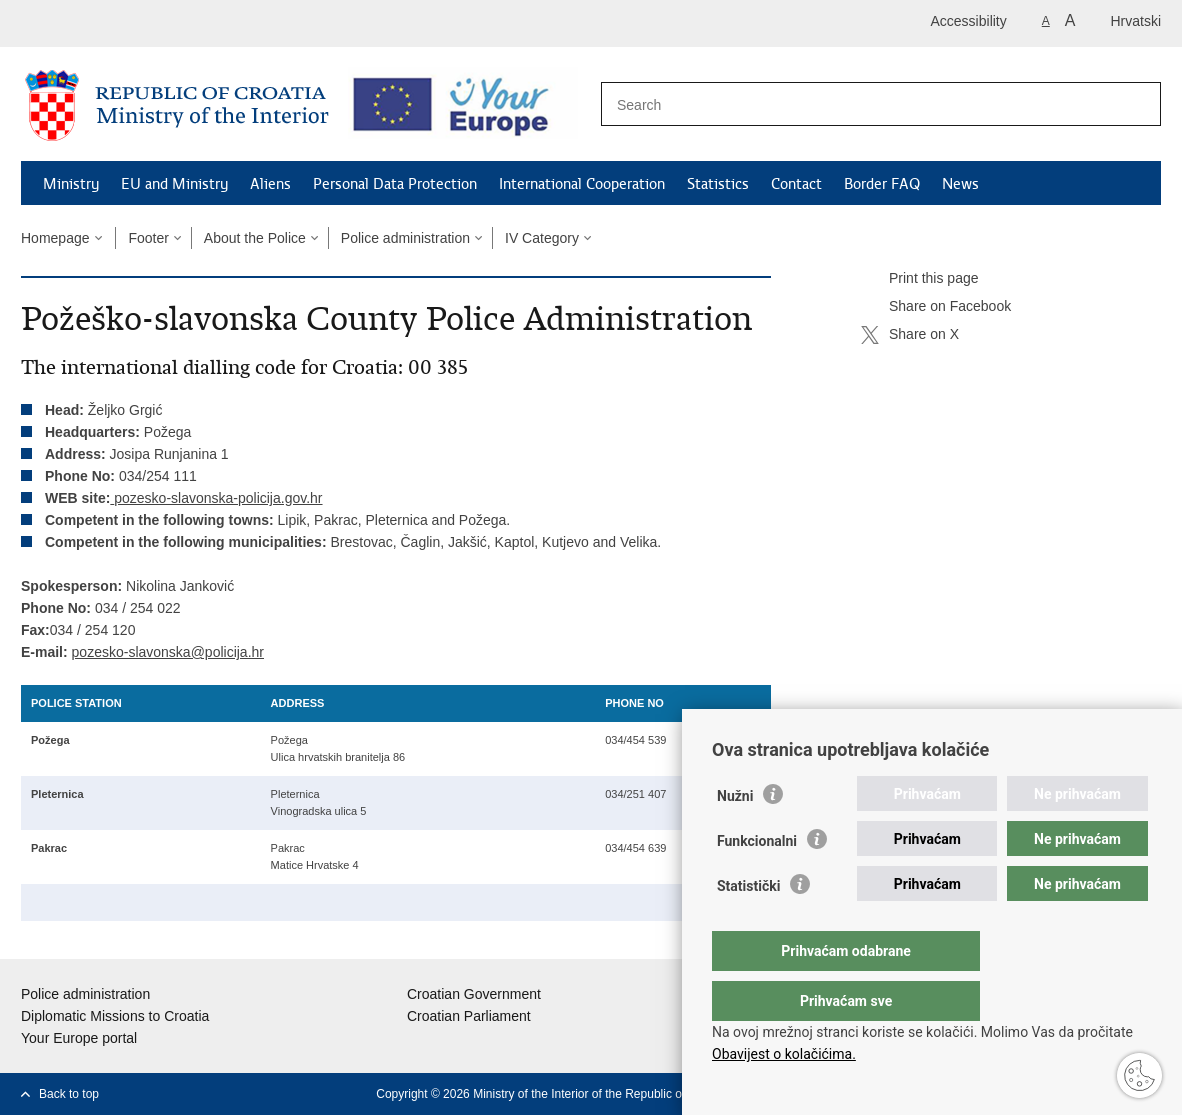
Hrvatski (1135, 21)
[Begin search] (1135, 105)
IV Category (542, 238)
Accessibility (969, 21)
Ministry (71, 184)
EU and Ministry (174, 184)
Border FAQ (882, 184)
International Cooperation (582, 184)
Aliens (270, 184)
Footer (148, 238)
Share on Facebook (936, 307)
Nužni (735, 836)
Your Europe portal (79, 1038)
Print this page (920, 279)
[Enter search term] (859, 104)
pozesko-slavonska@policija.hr (168, 652)
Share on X (910, 335)
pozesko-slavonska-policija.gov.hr (218, 498)
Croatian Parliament (469, 1016)
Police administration (405, 238)
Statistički (748, 926)
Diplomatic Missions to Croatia (115, 1016)
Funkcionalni (757, 881)
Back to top (69, 1094)
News (960, 184)
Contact (796, 184)
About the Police (255, 238)
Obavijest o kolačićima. (784, 1054)
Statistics (718, 184)
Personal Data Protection (395, 184)
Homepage (55, 238)
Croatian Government (474, 994)
